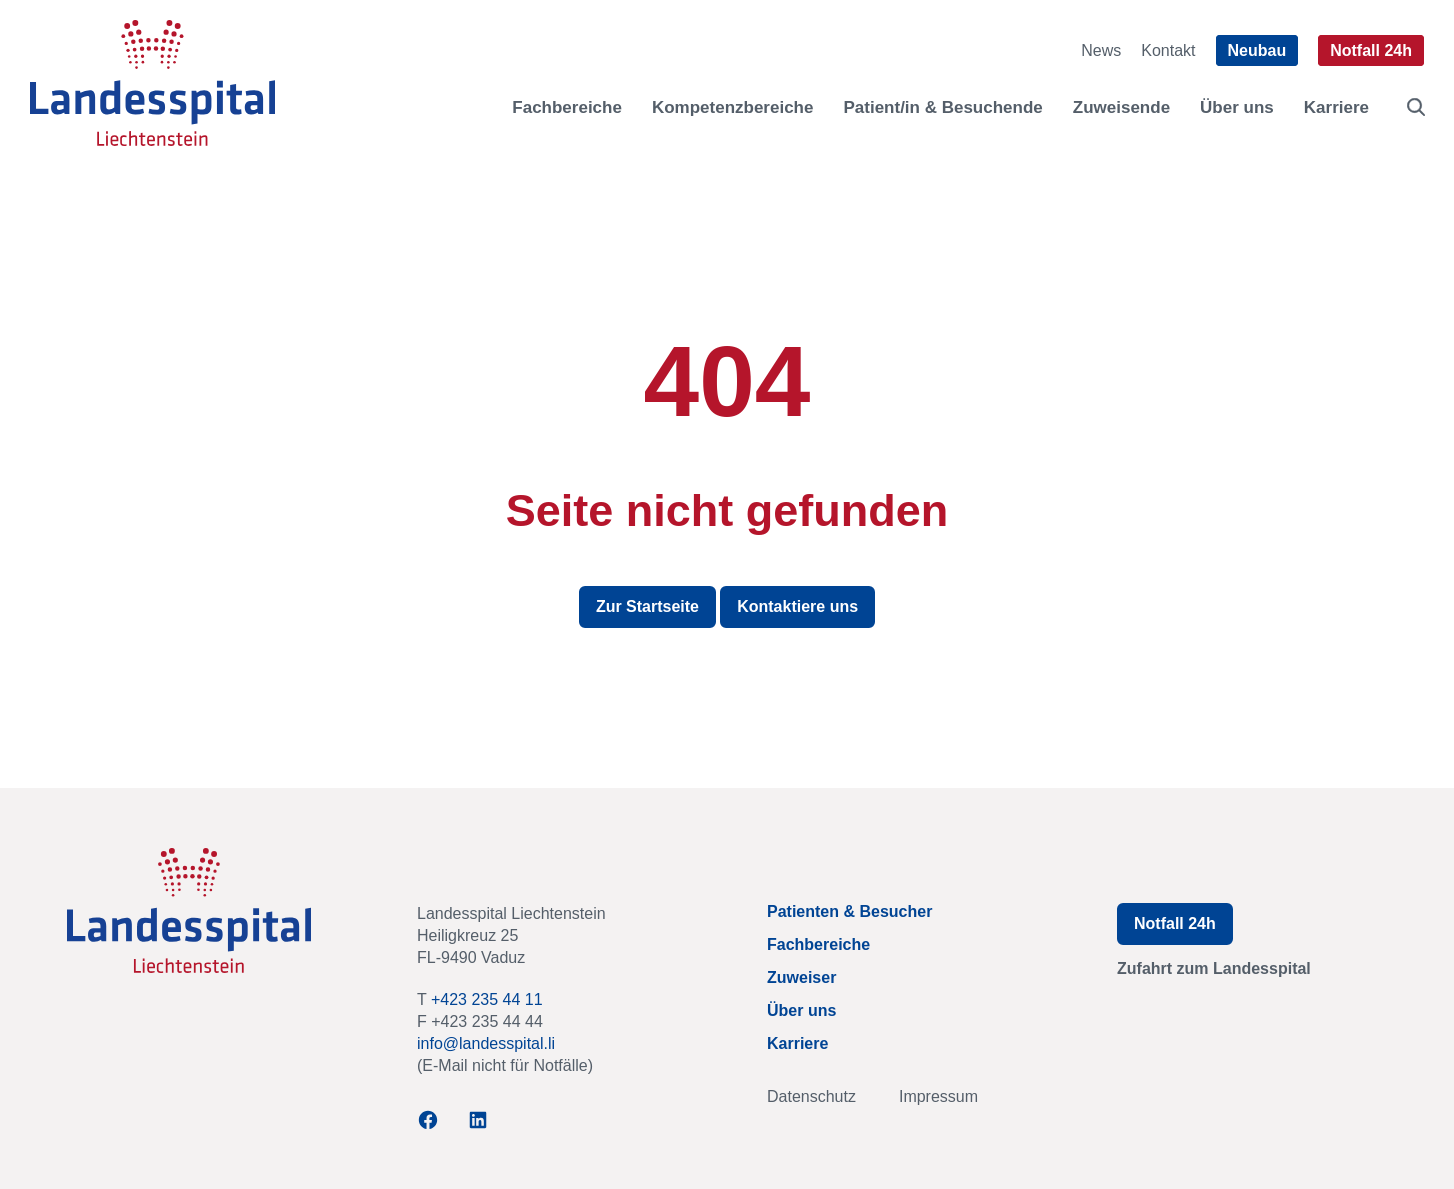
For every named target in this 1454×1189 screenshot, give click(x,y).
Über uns (1237, 107)
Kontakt (1168, 50)
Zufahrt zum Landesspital (1214, 968)
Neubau (1257, 50)
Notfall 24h (1371, 50)
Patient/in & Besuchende (942, 107)
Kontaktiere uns (797, 606)
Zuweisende (1121, 107)
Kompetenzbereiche (733, 107)
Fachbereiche (567, 107)
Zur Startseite (647, 606)
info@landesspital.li (486, 1043)
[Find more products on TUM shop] (1415, 106)
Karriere (1336, 107)
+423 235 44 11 (487, 999)
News (1101, 50)
